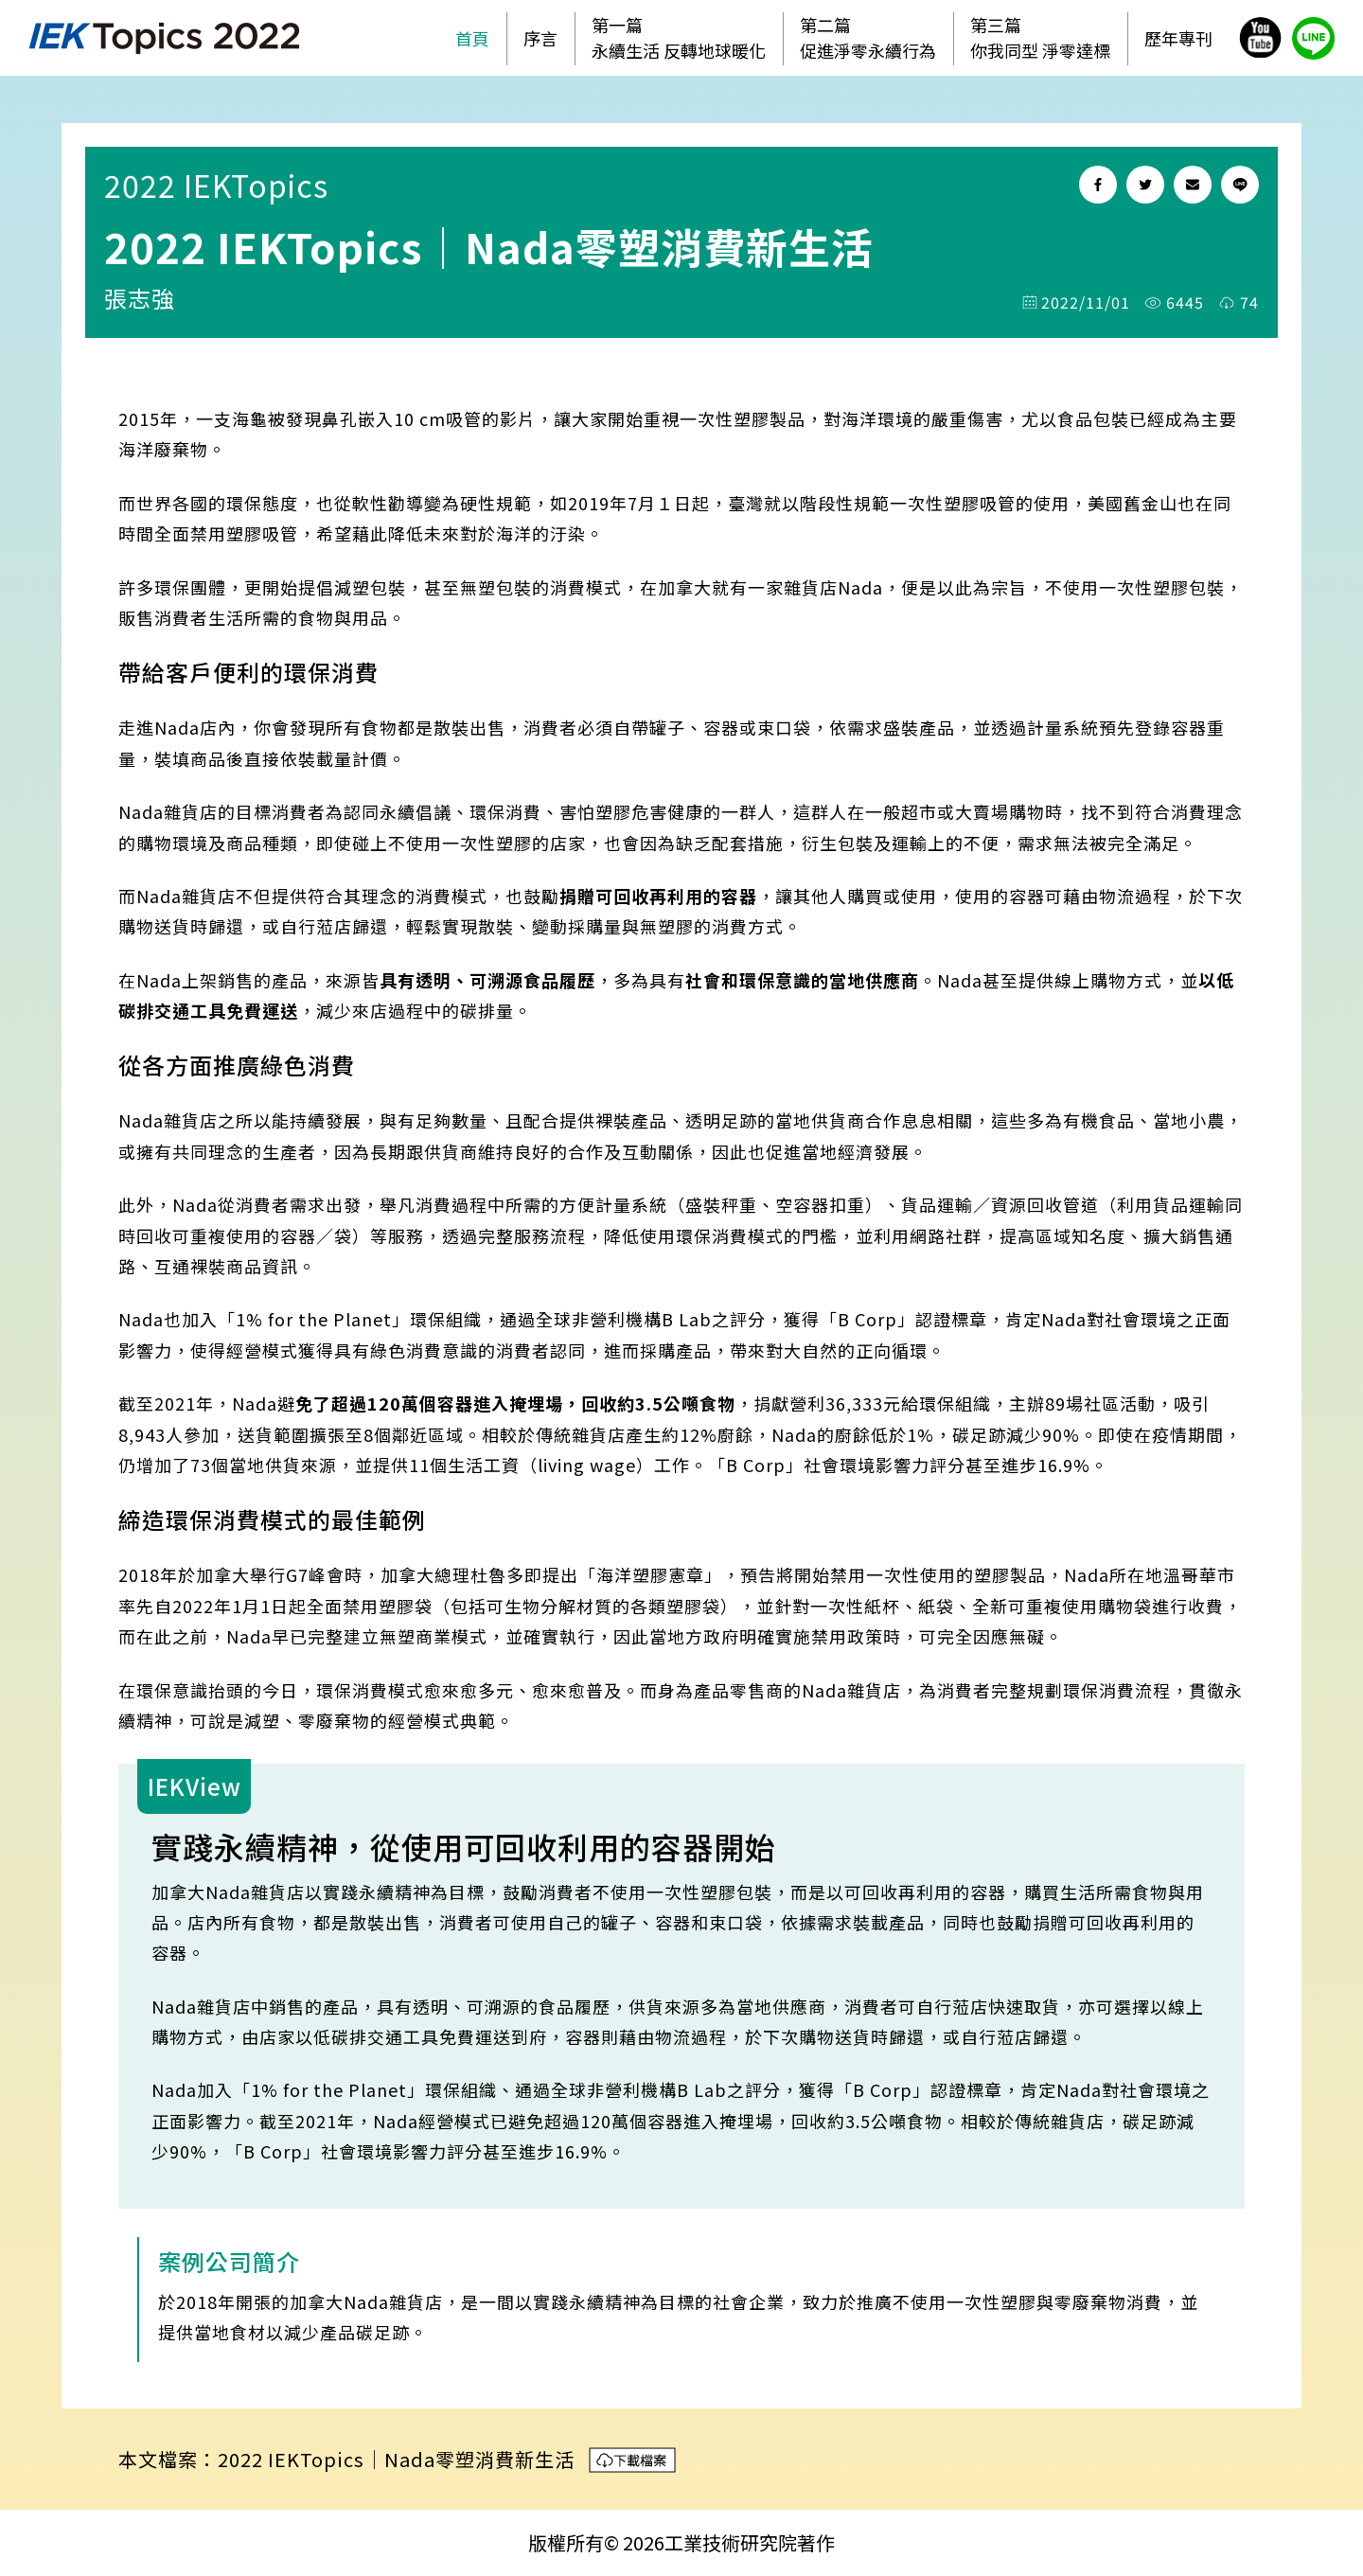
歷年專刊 (1178, 38)
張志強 (139, 297)
